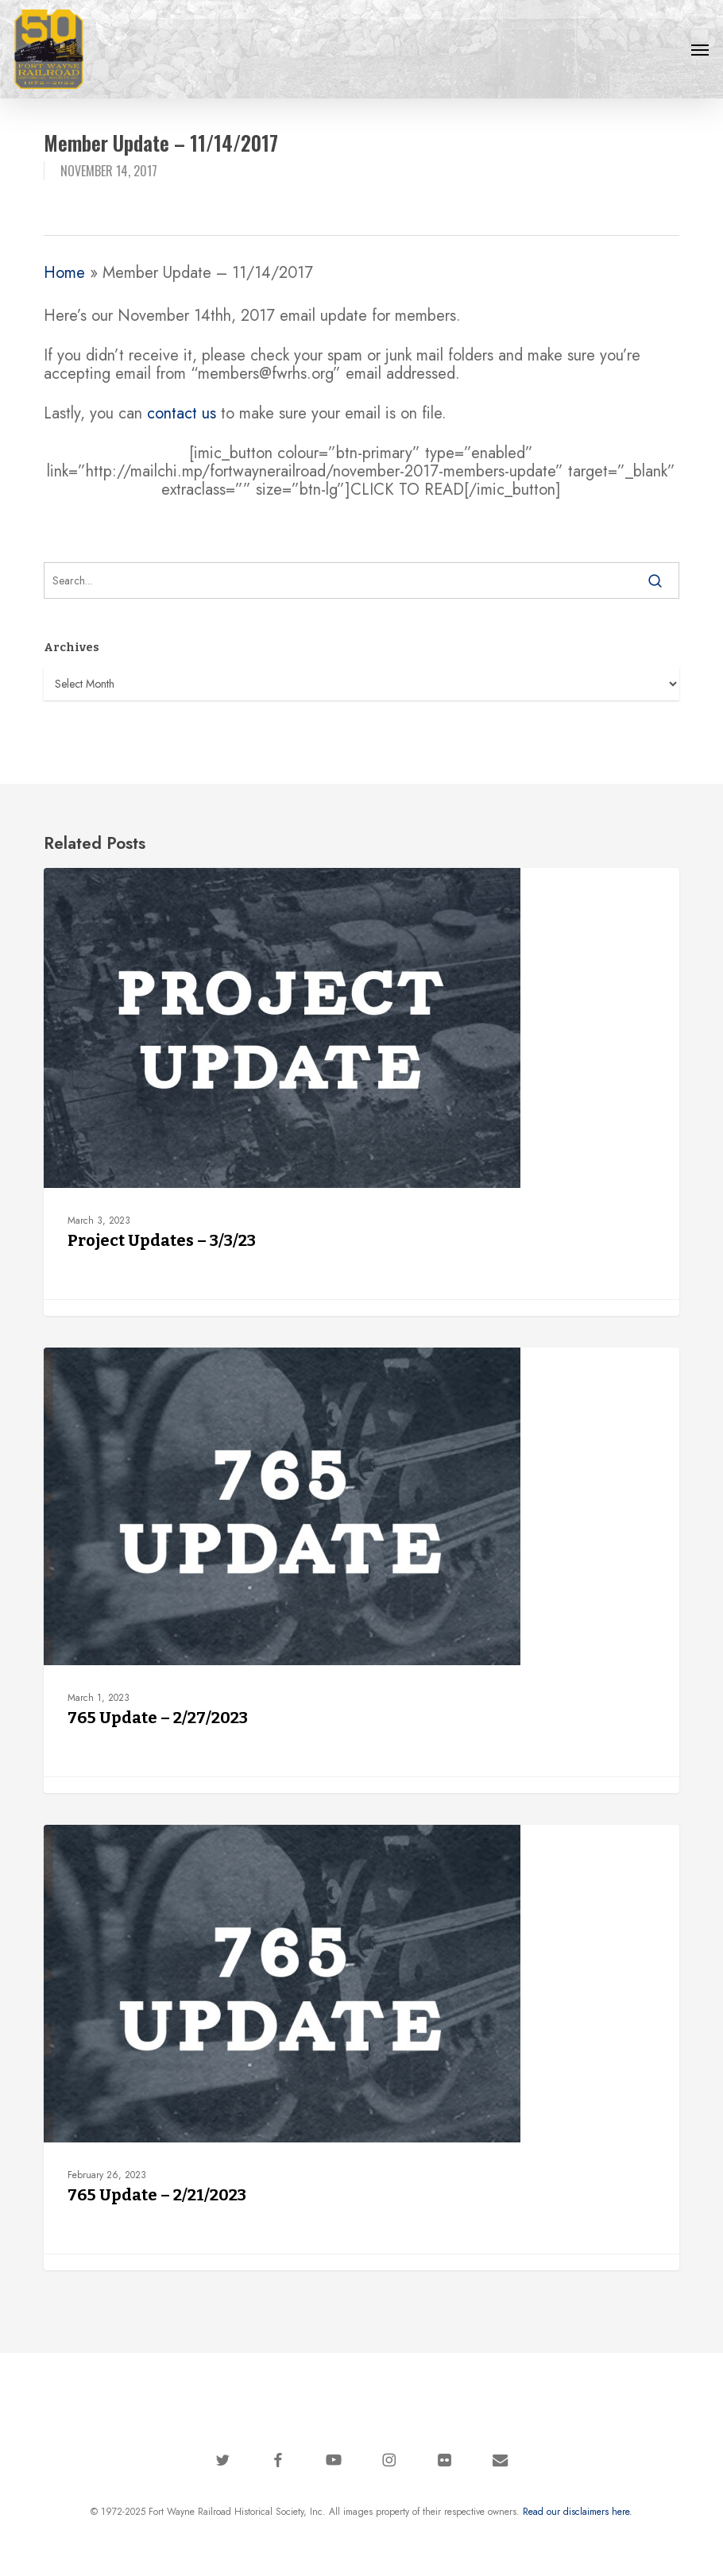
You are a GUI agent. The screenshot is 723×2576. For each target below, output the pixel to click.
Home (64, 272)
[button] (700, 49)
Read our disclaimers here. (577, 2512)
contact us (181, 413)
